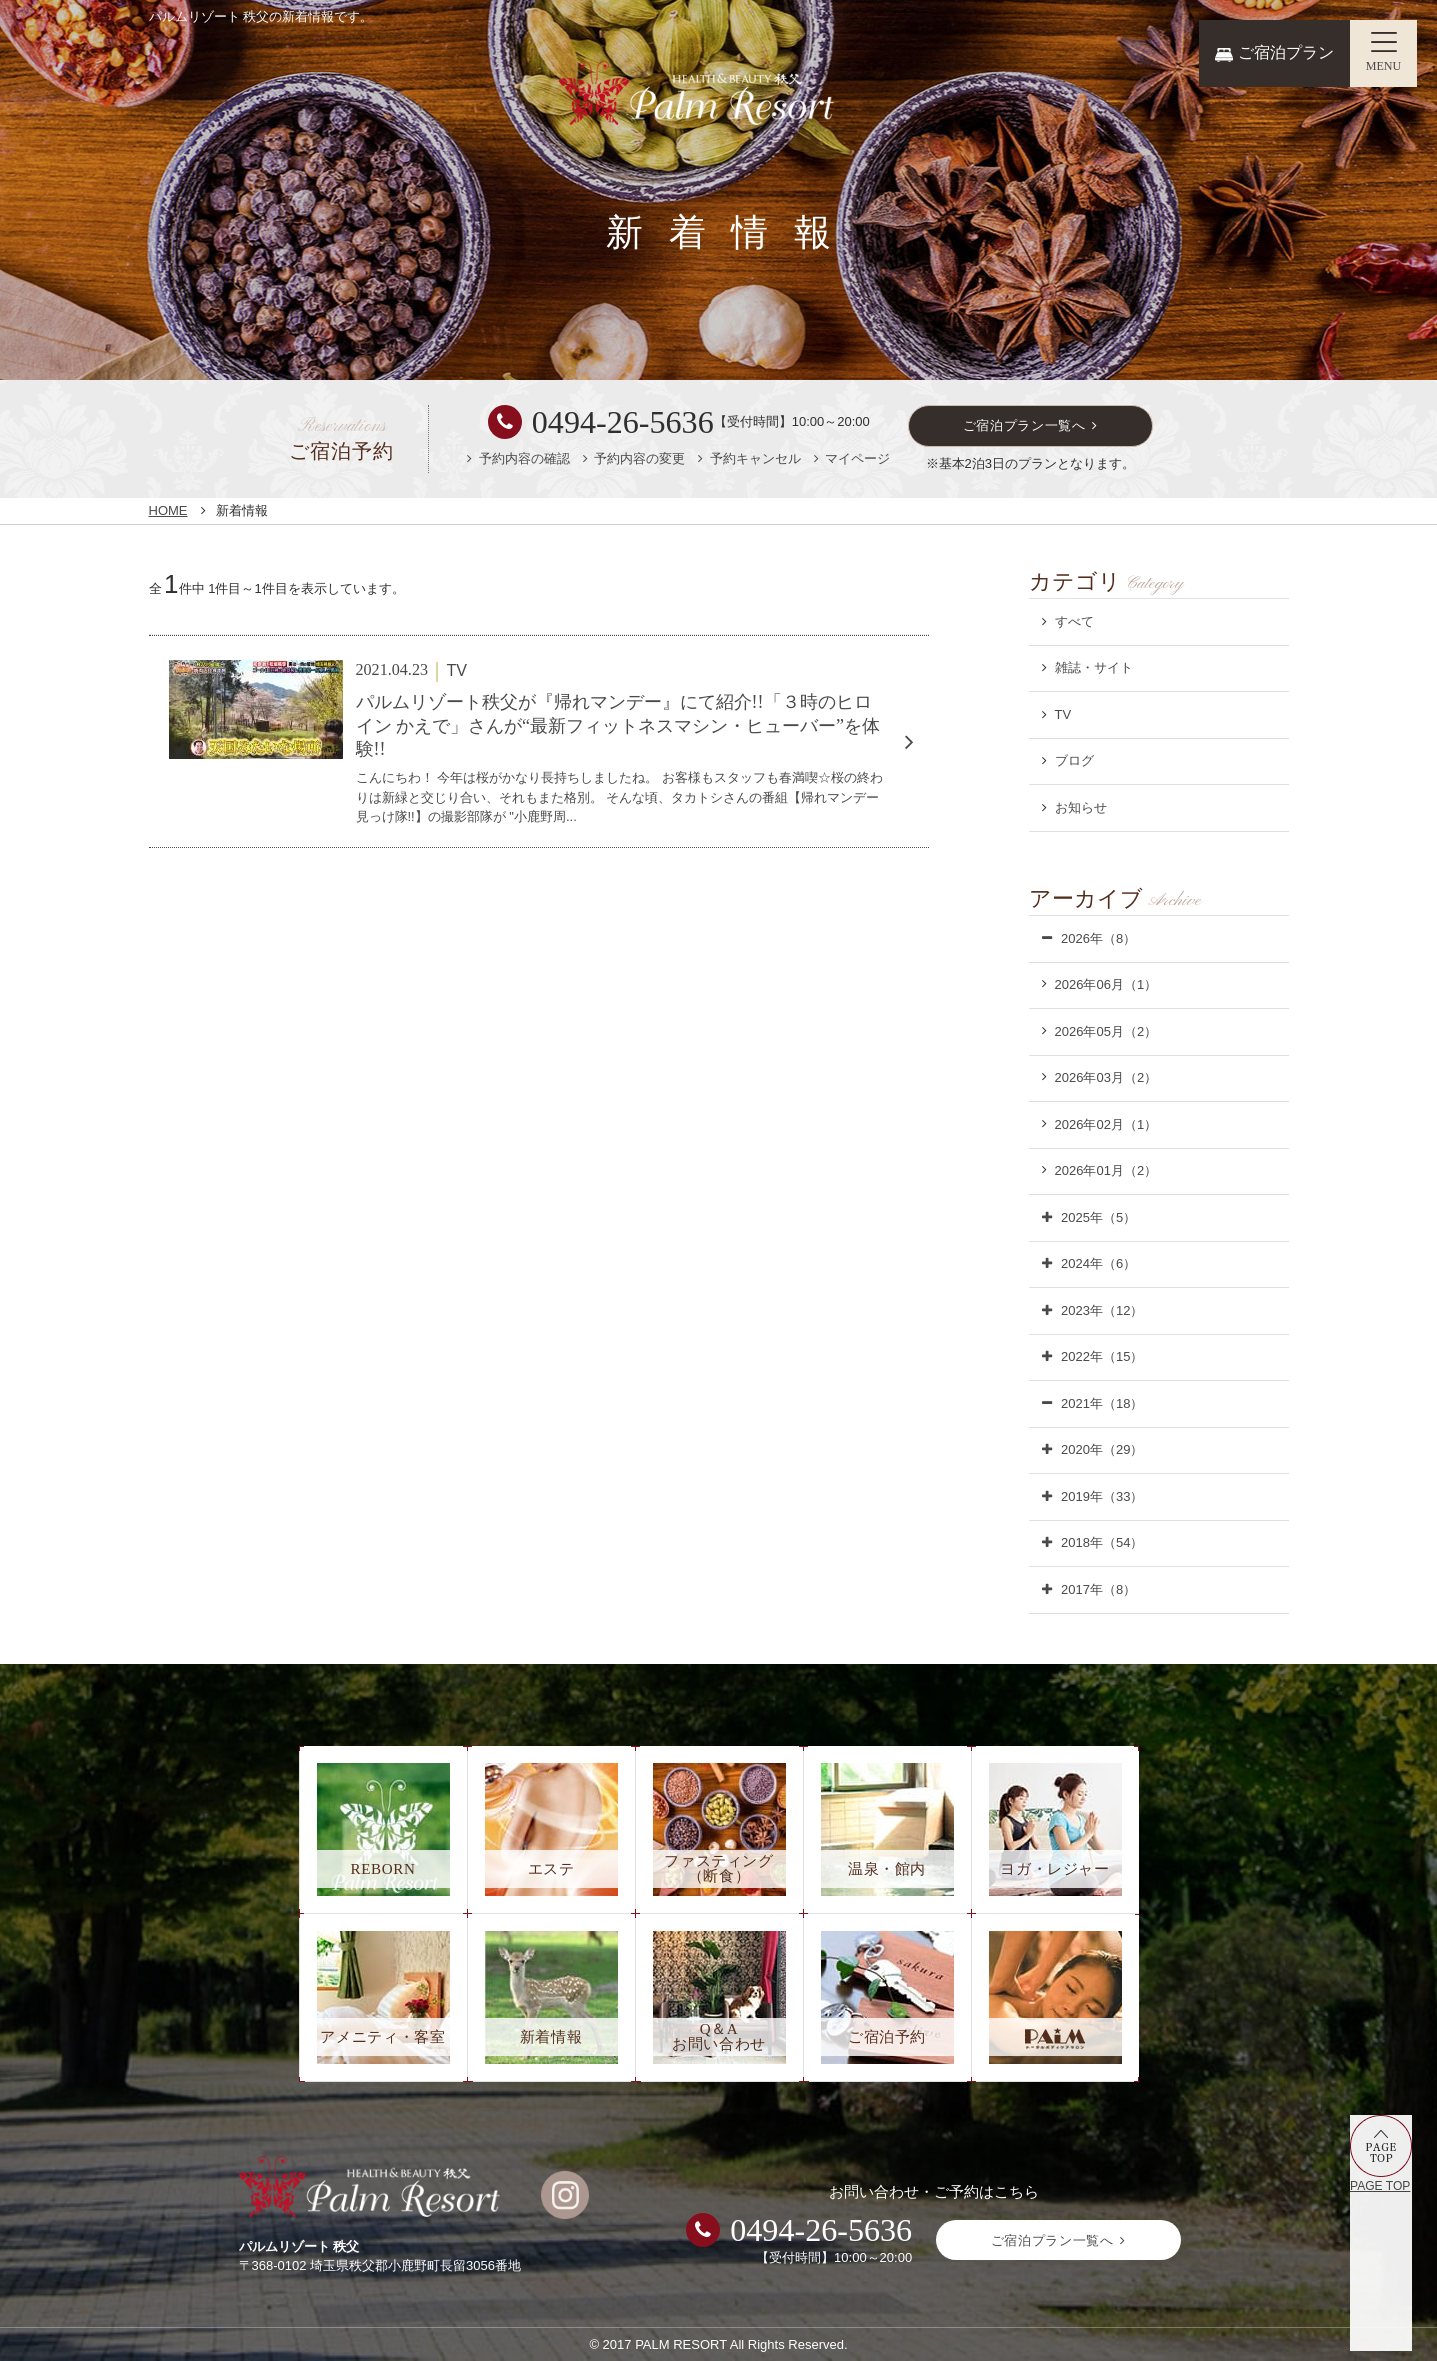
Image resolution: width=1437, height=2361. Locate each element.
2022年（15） (1102, 1356)
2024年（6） (1098, 1263)
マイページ (857, 458)
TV (1063, 714)
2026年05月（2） (1106, 1031)
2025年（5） (1098, 1217)
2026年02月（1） (1106, 1124)
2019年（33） (1102, 1496)
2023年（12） (1102, 1310)
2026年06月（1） (1106, 984)
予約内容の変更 (639, 458)
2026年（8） (1098, 938)
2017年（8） (1098, 1589)
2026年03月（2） (1106, 1077)
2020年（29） (1102, 1449)
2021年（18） (1102, 1403)
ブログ (1074, 760)
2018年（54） (1102, 1542)
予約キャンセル (755, 458)
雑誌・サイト (1094, 667)
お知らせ (1081, 807)
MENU (1384, 66)
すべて (1074, 621)
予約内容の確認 (524, 458)
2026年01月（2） (1106, 1170)
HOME (168, 510)
